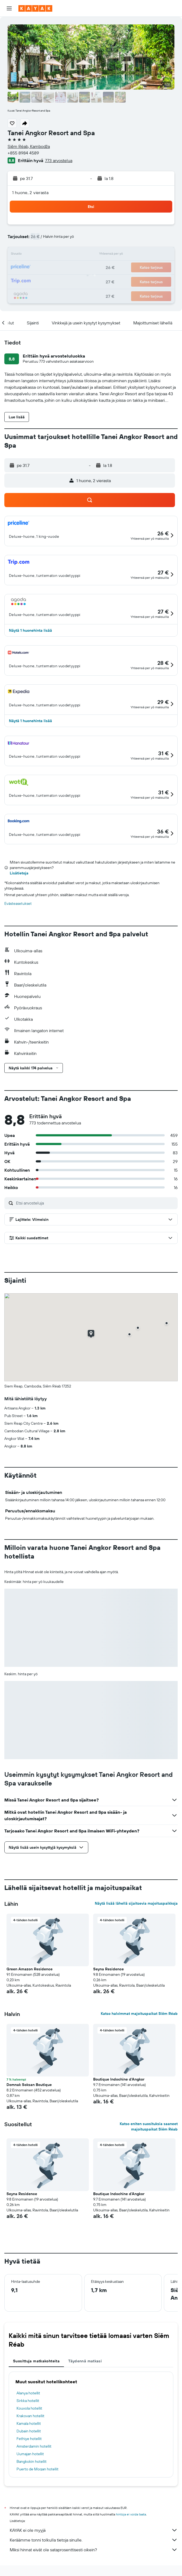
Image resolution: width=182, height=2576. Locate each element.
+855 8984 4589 (23, 153)
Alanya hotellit (28, 2393)
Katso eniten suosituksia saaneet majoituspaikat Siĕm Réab (149, 2126)
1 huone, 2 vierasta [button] (30, 192)
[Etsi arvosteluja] (95, 1203)
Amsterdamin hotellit (34, 2446)
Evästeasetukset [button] (18, 903)
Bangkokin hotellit (32, 2461)
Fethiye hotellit (29, 2438)
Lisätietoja (19, 873)
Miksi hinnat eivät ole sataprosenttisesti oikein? (94, 2549)
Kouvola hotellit (29, 2408)
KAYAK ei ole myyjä (94, 2530)
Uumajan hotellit (30, 2453)
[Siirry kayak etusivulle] (35, 8)
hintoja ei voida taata (131, 2514)
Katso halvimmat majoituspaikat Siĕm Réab (139, 2013)
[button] (9, 8)
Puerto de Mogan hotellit (37, 2469)
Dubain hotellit (29, 2431)
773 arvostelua (58, 160)
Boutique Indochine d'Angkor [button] (118, 2079)
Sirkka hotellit (28, 2400)
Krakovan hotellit (30, 2415)
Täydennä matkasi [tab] (85, 2361)
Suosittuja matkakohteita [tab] (36, 2361)
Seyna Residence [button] (108, 1969)
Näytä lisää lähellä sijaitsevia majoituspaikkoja (136, 1903)
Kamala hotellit (29, 2423)
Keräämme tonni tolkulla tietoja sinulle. (94, 2540)
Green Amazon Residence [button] (29, 1969)
